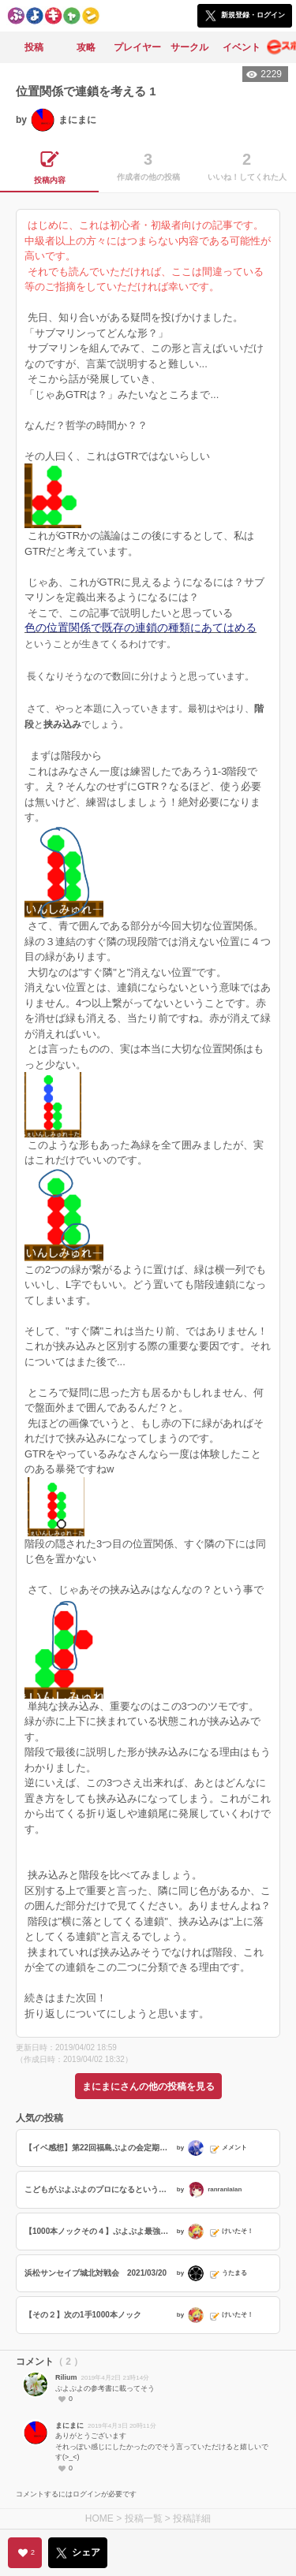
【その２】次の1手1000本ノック (82, 2314)
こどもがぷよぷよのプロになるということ (98, 2189)
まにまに (69, 2425)
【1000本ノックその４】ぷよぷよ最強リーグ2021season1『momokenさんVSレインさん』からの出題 (98, 2231)
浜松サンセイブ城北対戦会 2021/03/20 (95, 2273)
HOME (99, 2518)
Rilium (66, 2377)
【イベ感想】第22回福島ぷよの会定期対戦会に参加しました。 (98, 2147)
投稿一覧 (144, 2518)
